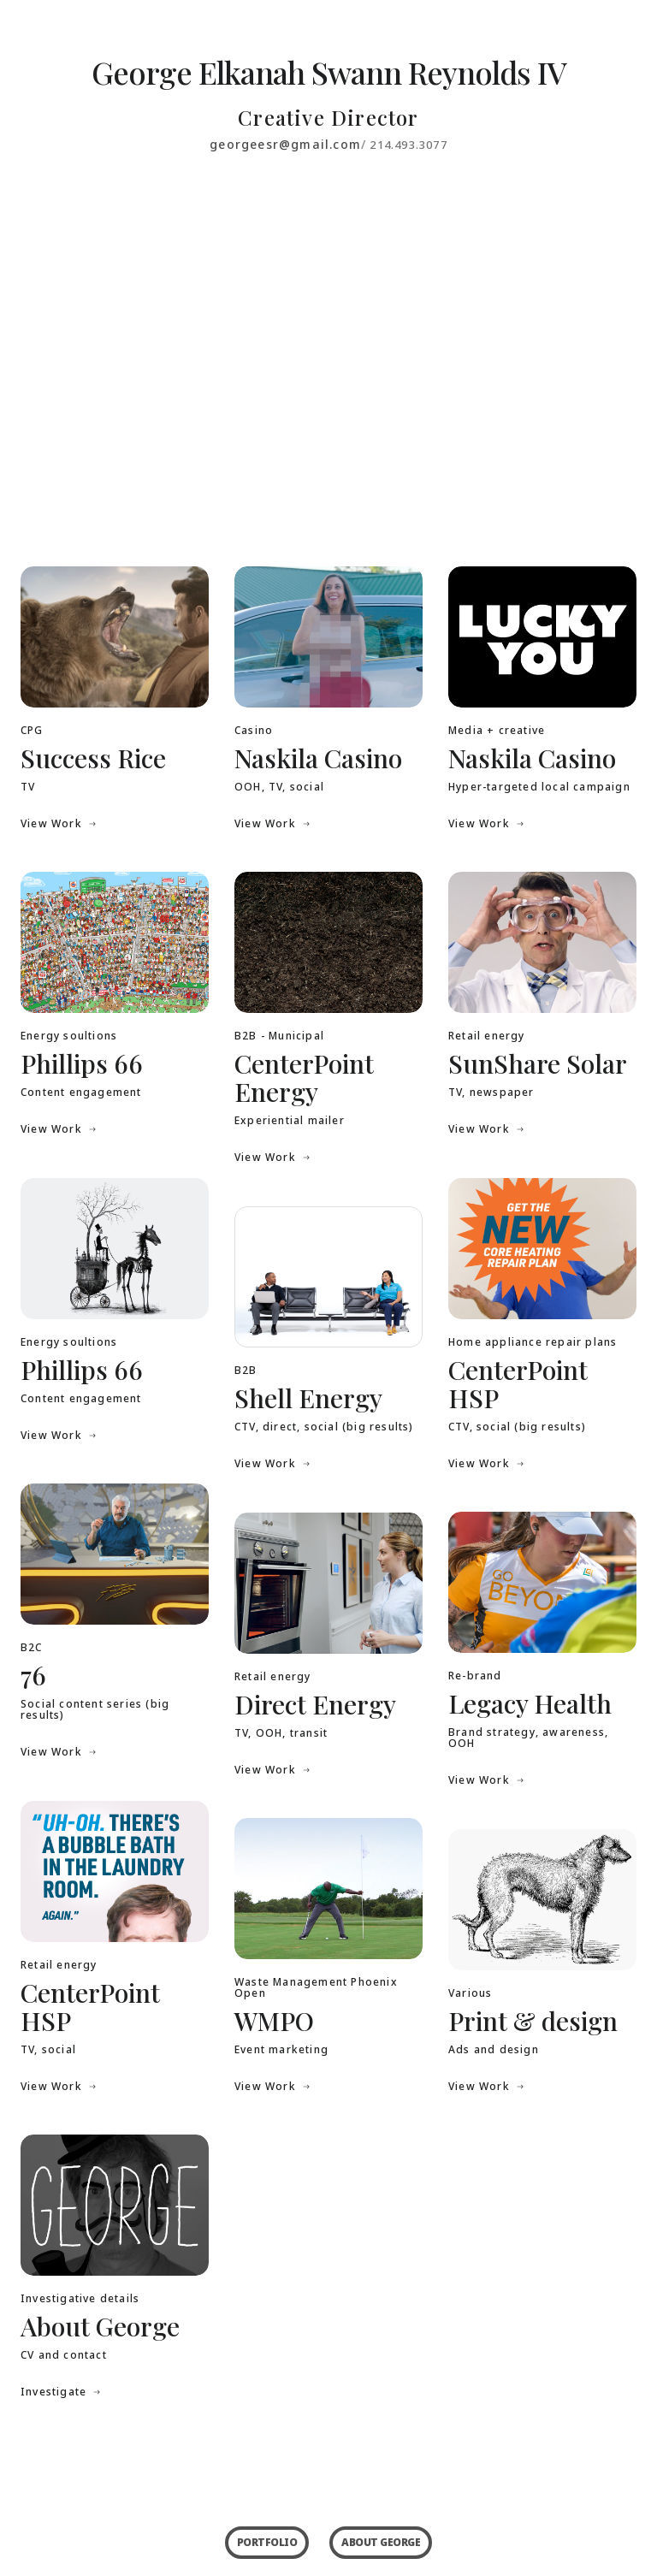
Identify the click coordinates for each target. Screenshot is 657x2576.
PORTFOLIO (267, 2542)
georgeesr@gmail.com (285, 144)
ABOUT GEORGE (380, 2542)
